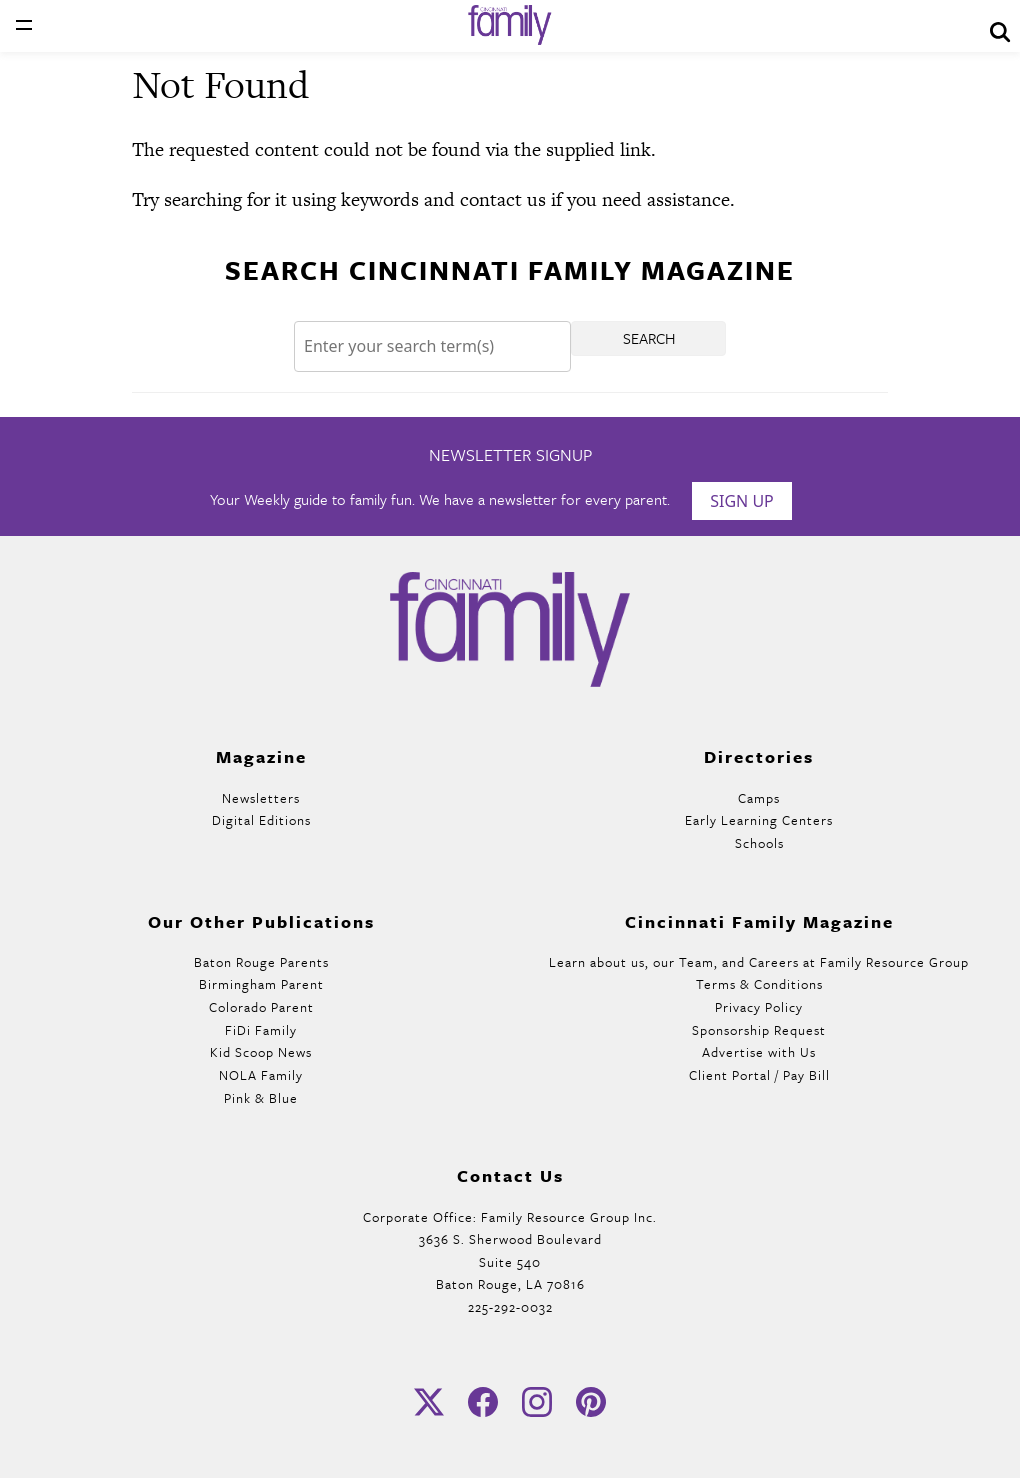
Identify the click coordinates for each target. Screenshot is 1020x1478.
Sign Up (742, 501)
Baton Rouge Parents (261, 962)
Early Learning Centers (759, 820)
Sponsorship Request (759, 1030)
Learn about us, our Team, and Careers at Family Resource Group (759, 962)
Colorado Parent (261, 1007)
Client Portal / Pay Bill (759, 1075)
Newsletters (261, 798)
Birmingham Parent (261, 984)
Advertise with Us (759, 1052)
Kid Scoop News (261, 1052)
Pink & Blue (261, 1098)
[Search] (432, 346)
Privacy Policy (759, 1007)
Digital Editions (261, 820)
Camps (759, 798)
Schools (759, 843)
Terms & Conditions (759, 984)
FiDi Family (261, 1030)
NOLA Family (261, 1075)
